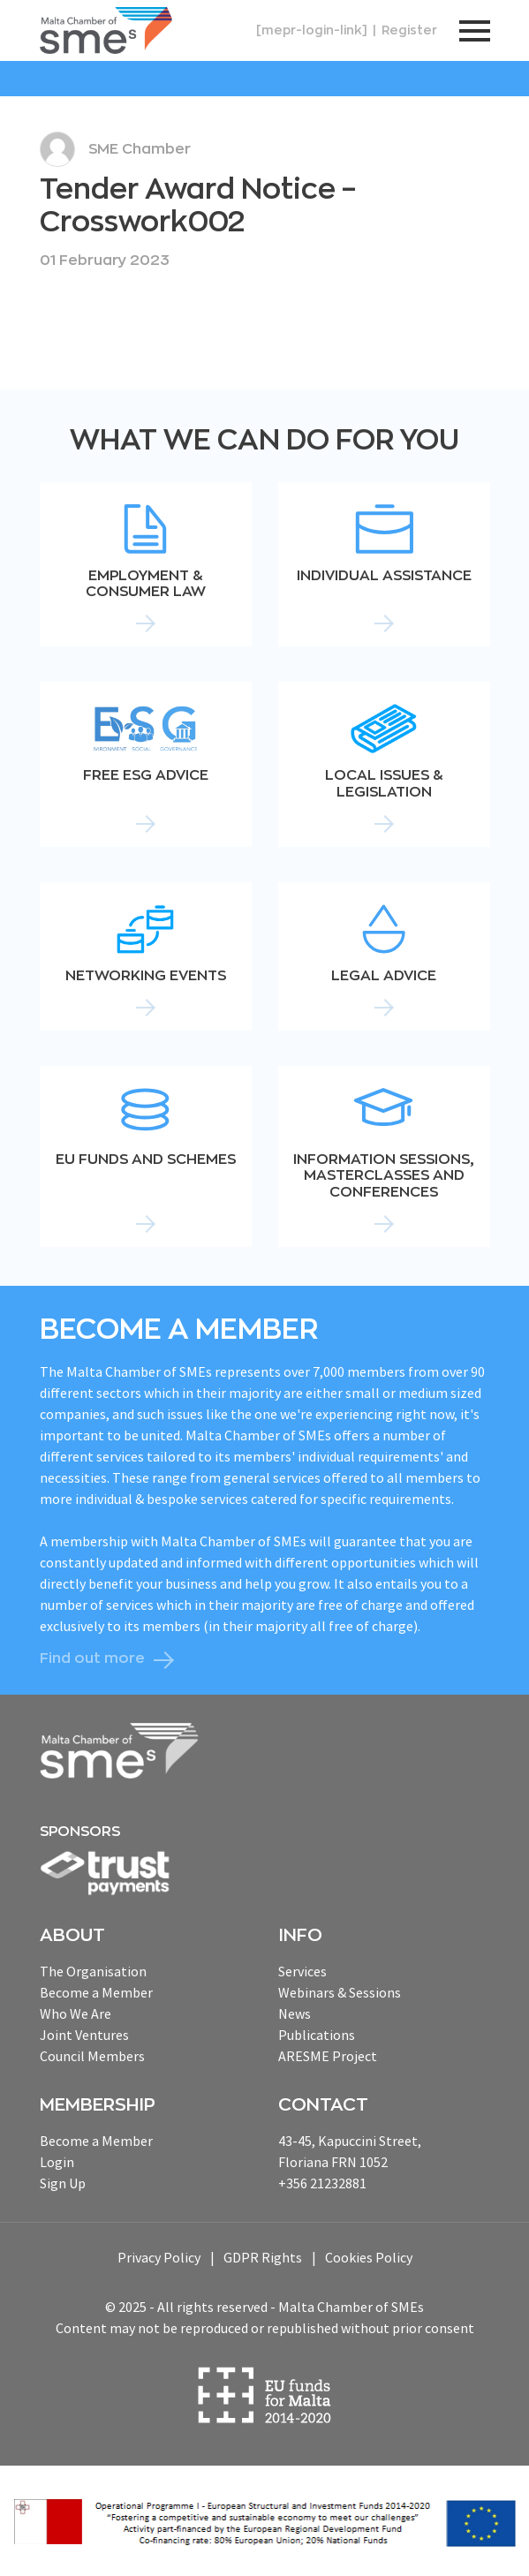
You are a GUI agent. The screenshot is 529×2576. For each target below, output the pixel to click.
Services (302, 1971)
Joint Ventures (84, 2034)
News (294, 2013)
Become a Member (96, 1992)
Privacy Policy (158, 2257)
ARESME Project (327, 2056)
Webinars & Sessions (339, 1992)
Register (409, 30)
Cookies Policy (368, 2257)
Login (57, 2162)
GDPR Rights (262, 2257)
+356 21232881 (322, 2183)
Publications (316, 2034)
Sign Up (63, 2183)
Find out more (92, 1658)
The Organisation (93, 1971)
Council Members (92, 2056)
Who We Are (75, 2013)
